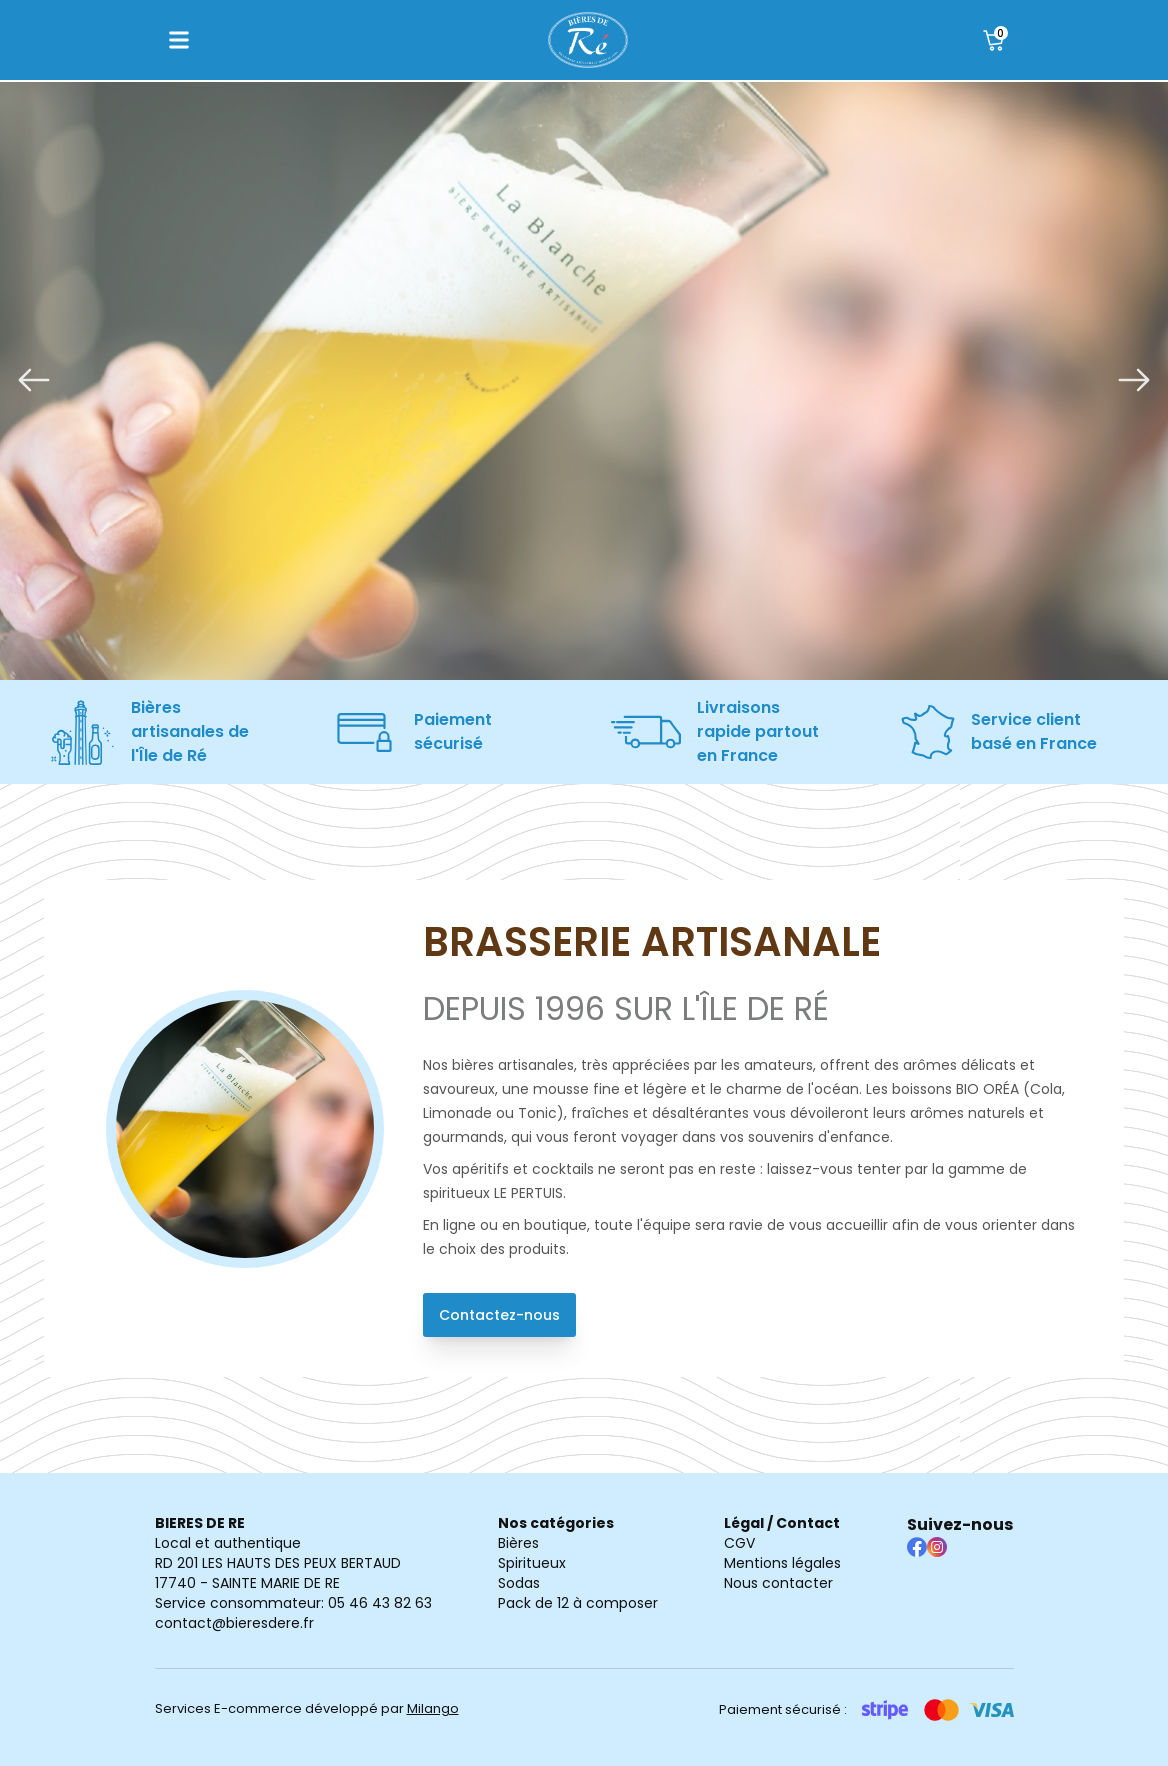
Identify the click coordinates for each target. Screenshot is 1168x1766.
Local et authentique (228, 1543)
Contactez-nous (499, 1315)
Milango (433, 1708)
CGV (739, 1543)
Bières (518, 1543)
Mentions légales (782, 1563)
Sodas (519, 1583)
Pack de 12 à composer (578, 1603)
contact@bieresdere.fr (234, 1623)
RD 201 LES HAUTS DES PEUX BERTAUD (278, 1563)
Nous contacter (778, 1583)
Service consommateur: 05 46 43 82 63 (293, 1603)
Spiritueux (532, 1563)
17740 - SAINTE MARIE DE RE (247, 1583)
